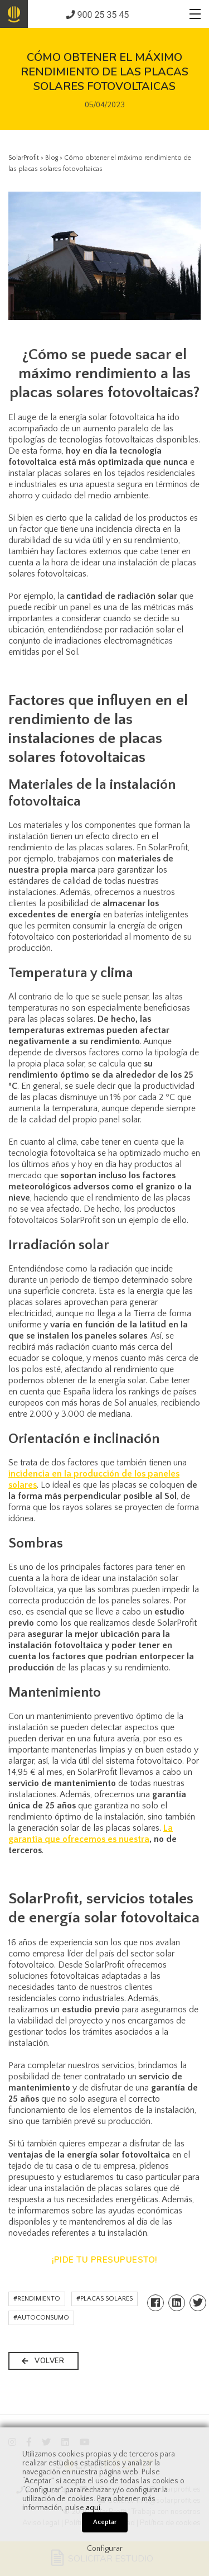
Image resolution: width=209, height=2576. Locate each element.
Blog (51, 157)
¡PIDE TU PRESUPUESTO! (104, 2259)
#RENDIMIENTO (36, 2298)
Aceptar (104, 2522)
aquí (93, 2507)
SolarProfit (23, 157)
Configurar (105, 2548)
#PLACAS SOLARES (104, 2298)
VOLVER (43, 2361)
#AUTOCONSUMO (41, 2317)
